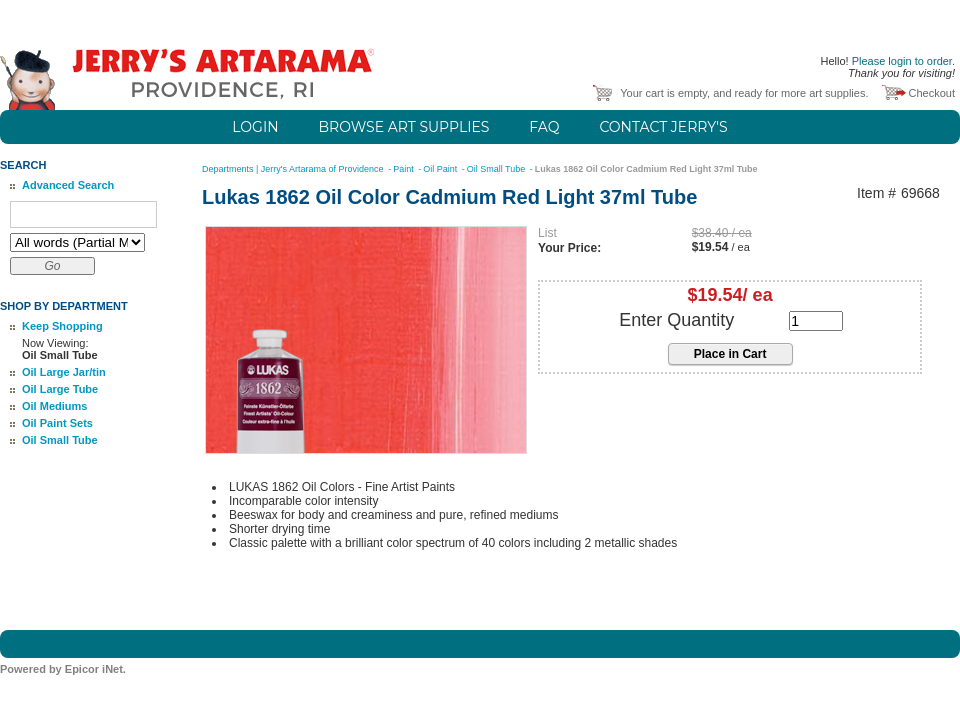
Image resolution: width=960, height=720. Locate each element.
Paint (404, 169)
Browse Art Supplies (404, 127)
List (547, 233)
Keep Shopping (62, 326)
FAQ (544, 127)
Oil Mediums (54, 406)
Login (255, 127)
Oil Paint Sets (57, 423)
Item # (876, 193)
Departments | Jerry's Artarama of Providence (294, 169)
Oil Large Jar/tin (64, 372)
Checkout (932, 93)
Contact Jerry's (663, 127)
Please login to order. (903, 61)
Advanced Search (68, 185)
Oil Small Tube (60, 440)
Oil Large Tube (60, 389)
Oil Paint (441, 169)
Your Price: (569, 248)
